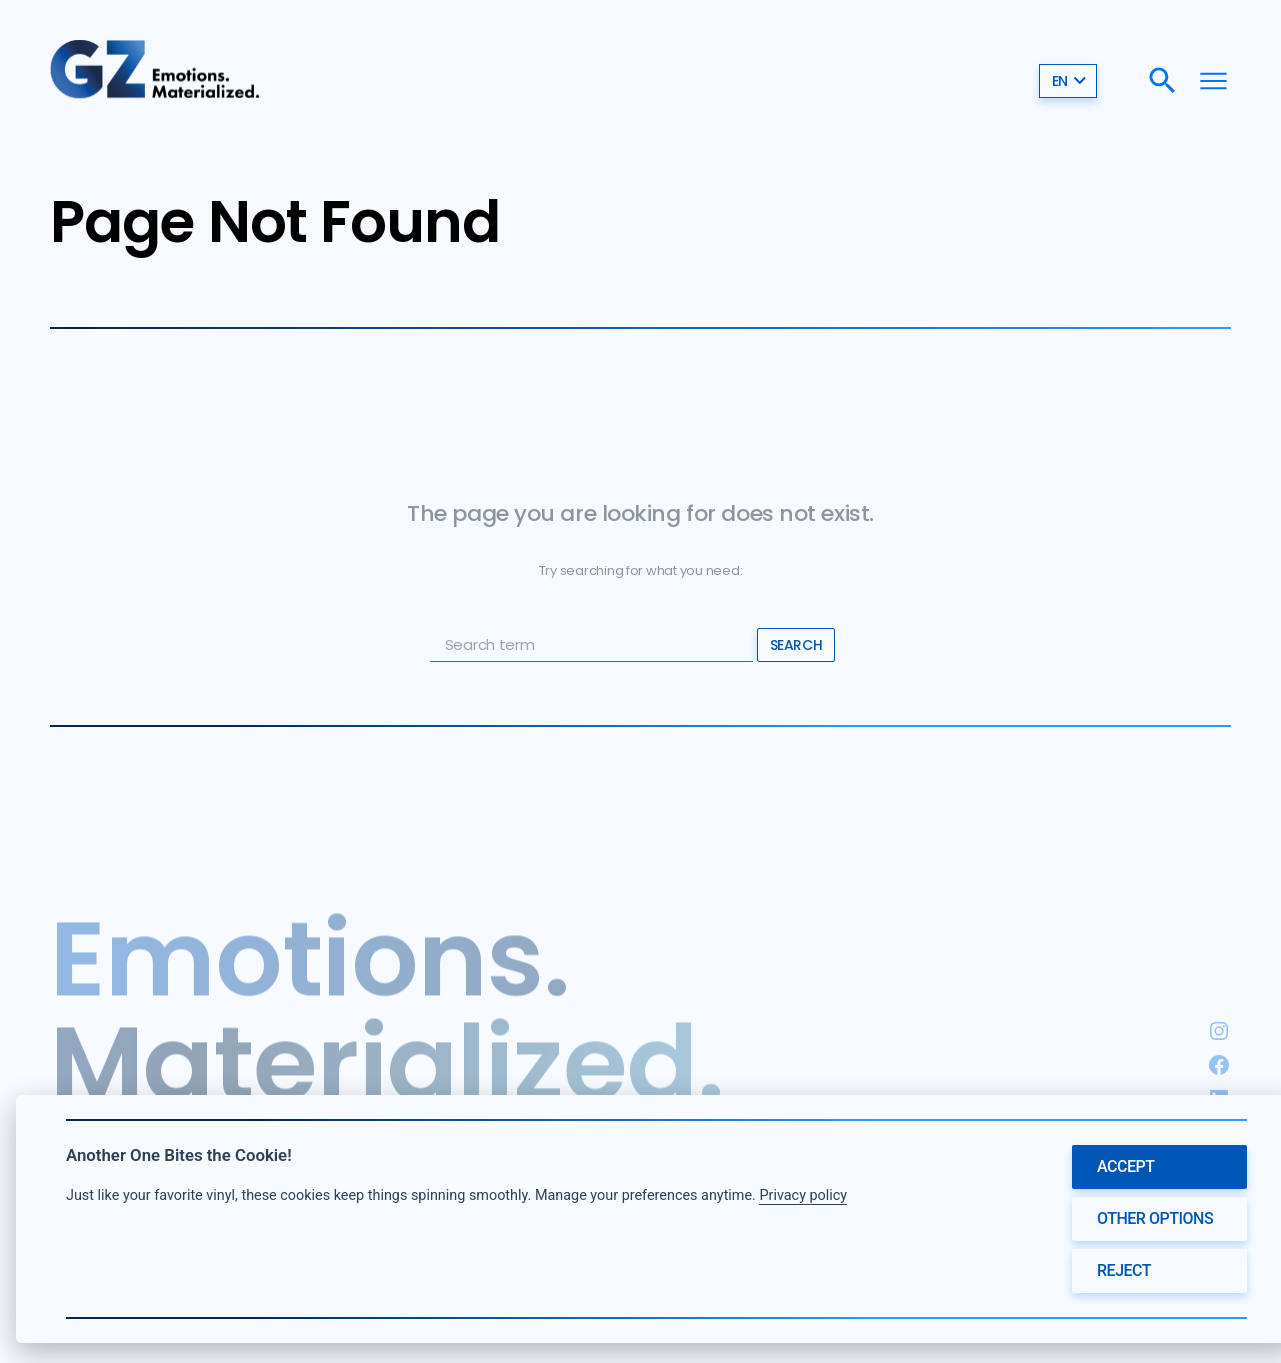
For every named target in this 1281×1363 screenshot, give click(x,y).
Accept (1126, 1166)
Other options (1155, 1218)
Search (796, 645)
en (1069, 81)
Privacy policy (803, 1195)
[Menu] (1213, 80)
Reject (1124, 1270)
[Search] (1162, 80)
